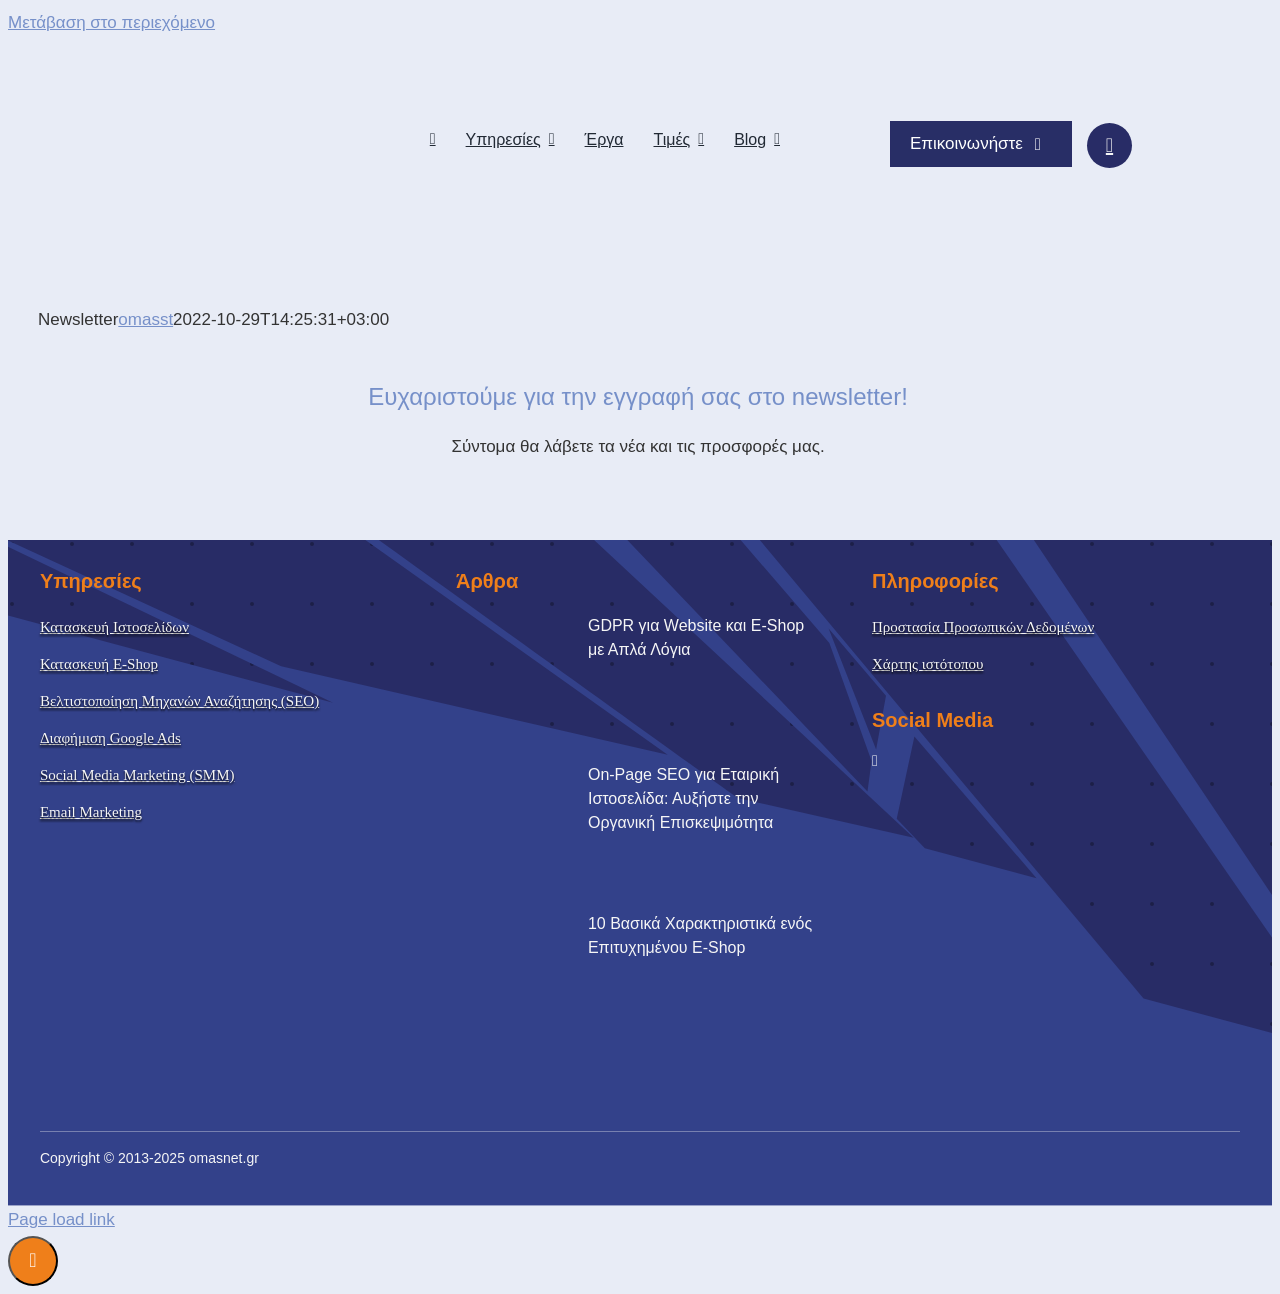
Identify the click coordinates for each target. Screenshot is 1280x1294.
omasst (145, 319)
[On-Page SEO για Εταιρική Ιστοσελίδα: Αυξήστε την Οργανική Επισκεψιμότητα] (528, 834)
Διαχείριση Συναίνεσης (33, 1261)
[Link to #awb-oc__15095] (1109, 145)
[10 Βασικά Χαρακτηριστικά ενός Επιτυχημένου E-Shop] (528, 983)
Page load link (61, 1219)
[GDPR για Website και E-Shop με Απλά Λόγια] (528, 685)
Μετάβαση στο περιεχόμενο (111, 22)
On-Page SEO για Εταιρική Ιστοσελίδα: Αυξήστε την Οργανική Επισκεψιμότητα (683, 798)
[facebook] (875, 761)
